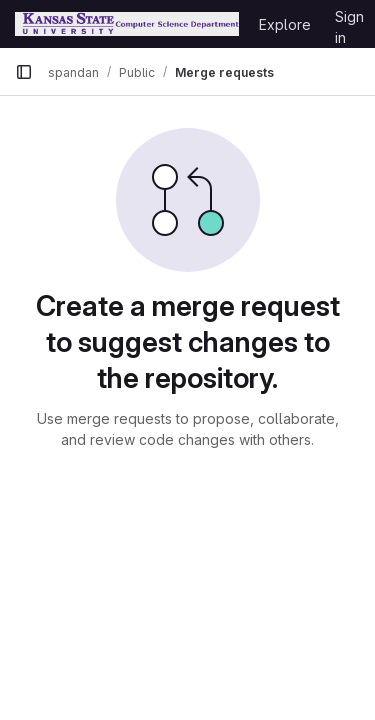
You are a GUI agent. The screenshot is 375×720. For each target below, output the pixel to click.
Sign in (349, 20)
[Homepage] (127, 24)
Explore (285, 24)
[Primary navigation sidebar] (24, 72)
